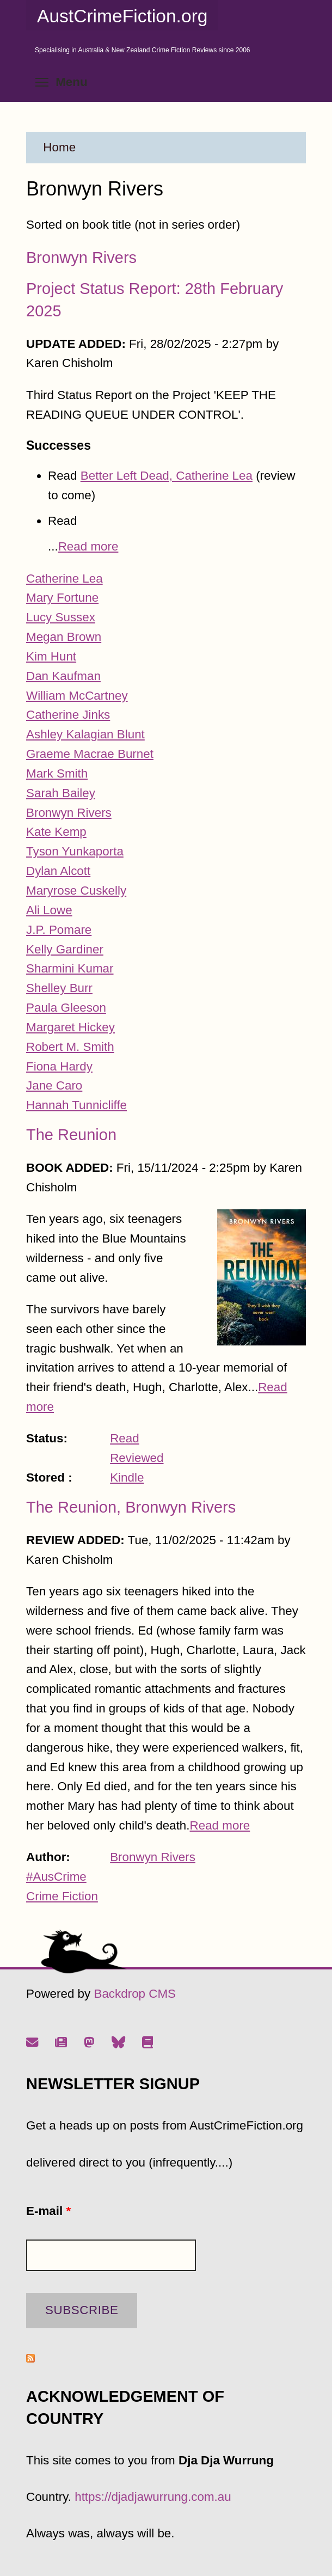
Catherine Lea (64, 578)
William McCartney (77, 695)
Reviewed (136, 1458)
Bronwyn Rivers (81, 257)
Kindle (127, 1477)
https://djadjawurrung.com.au (153, 2497)
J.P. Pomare (58, 930)
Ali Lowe (49, 910)
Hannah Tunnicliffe (76, 1105)
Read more (88, 546)
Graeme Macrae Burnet (89, 754)
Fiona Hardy (59, 1066)
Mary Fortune (62, 597)
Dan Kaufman (63, 676)
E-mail (48, 2211)
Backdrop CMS (135, 1993)
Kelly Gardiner (64, 949)
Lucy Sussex (60, 617)
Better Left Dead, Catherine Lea (167, 475)
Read (124, 1438)
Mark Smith (57, 773)
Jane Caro (54, 1085)
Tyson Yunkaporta (75, 851)
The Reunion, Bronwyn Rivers (131, 1507)
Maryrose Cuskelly (76, 890)
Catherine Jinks (68, 714)
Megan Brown (63, 637)
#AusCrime (56, 1876)
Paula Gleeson (66, 1007)
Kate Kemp (56, 832)
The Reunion (71, 1134)
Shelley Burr (59, 988)
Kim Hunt (51, 656)
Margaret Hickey (70, 1027)
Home (59, 147)
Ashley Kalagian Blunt (85, 734)
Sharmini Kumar (70, 968)
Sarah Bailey (60, 793)
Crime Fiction (62, 1896)
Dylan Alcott (58, 871)
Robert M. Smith (70, 1047)
